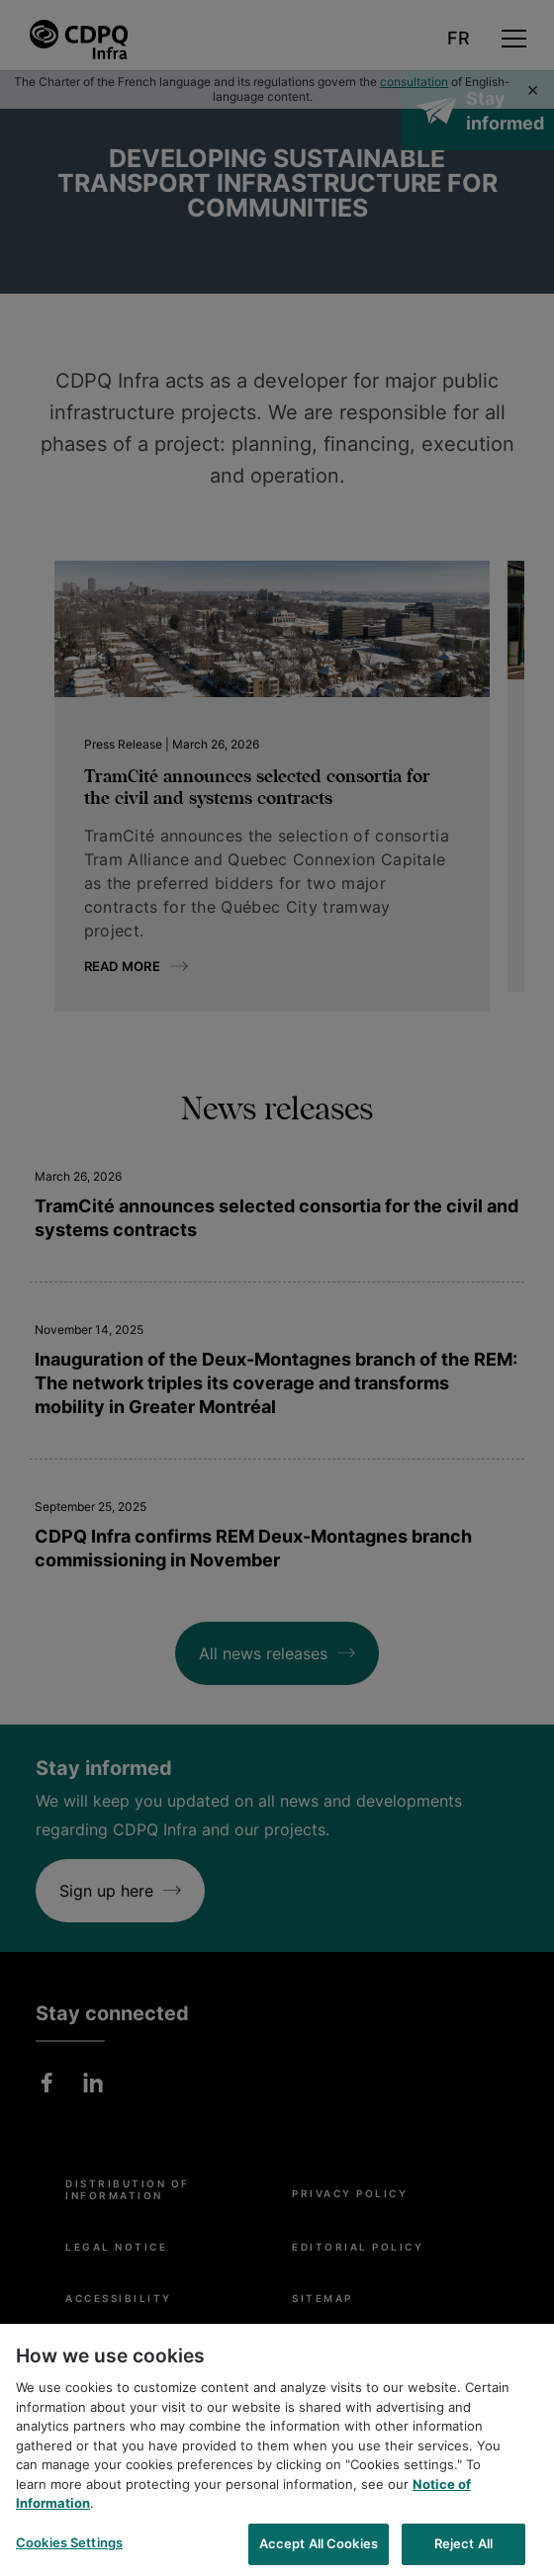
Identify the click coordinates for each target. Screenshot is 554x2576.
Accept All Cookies (318, 2553)
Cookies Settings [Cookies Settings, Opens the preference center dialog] (69, 2552)
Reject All (463, 2553)
